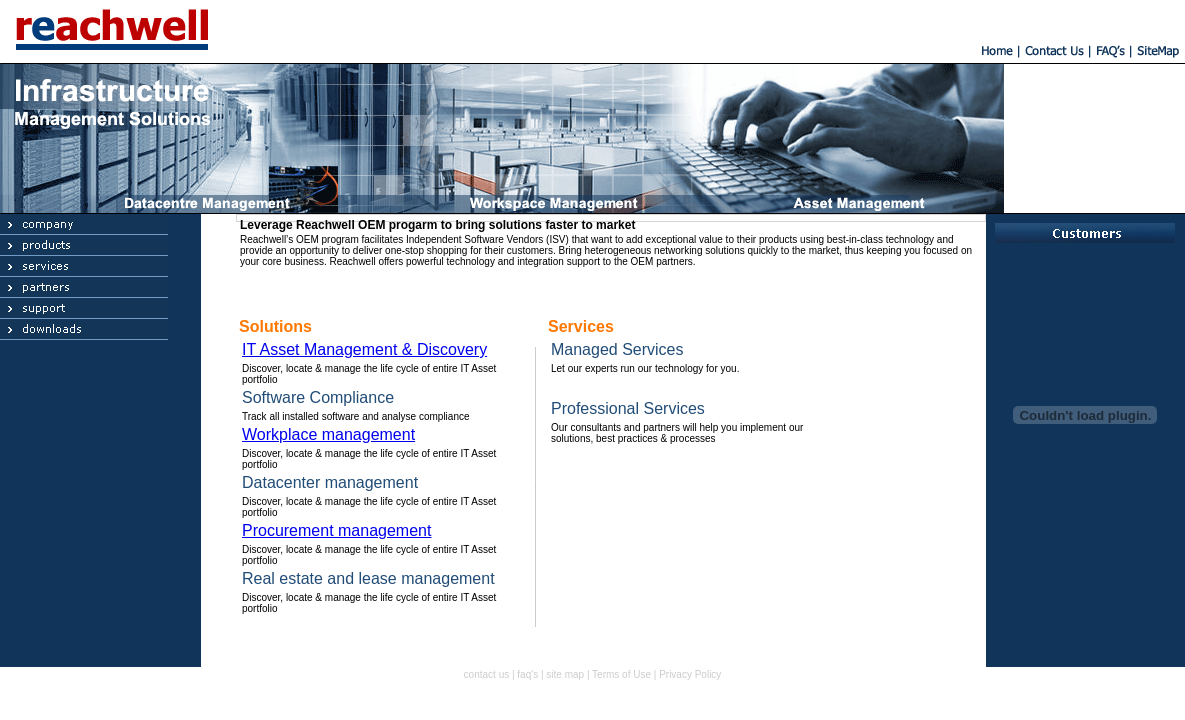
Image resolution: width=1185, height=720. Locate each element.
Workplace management (328, 434)
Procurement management (336, 530)
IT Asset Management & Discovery (364, 349)
